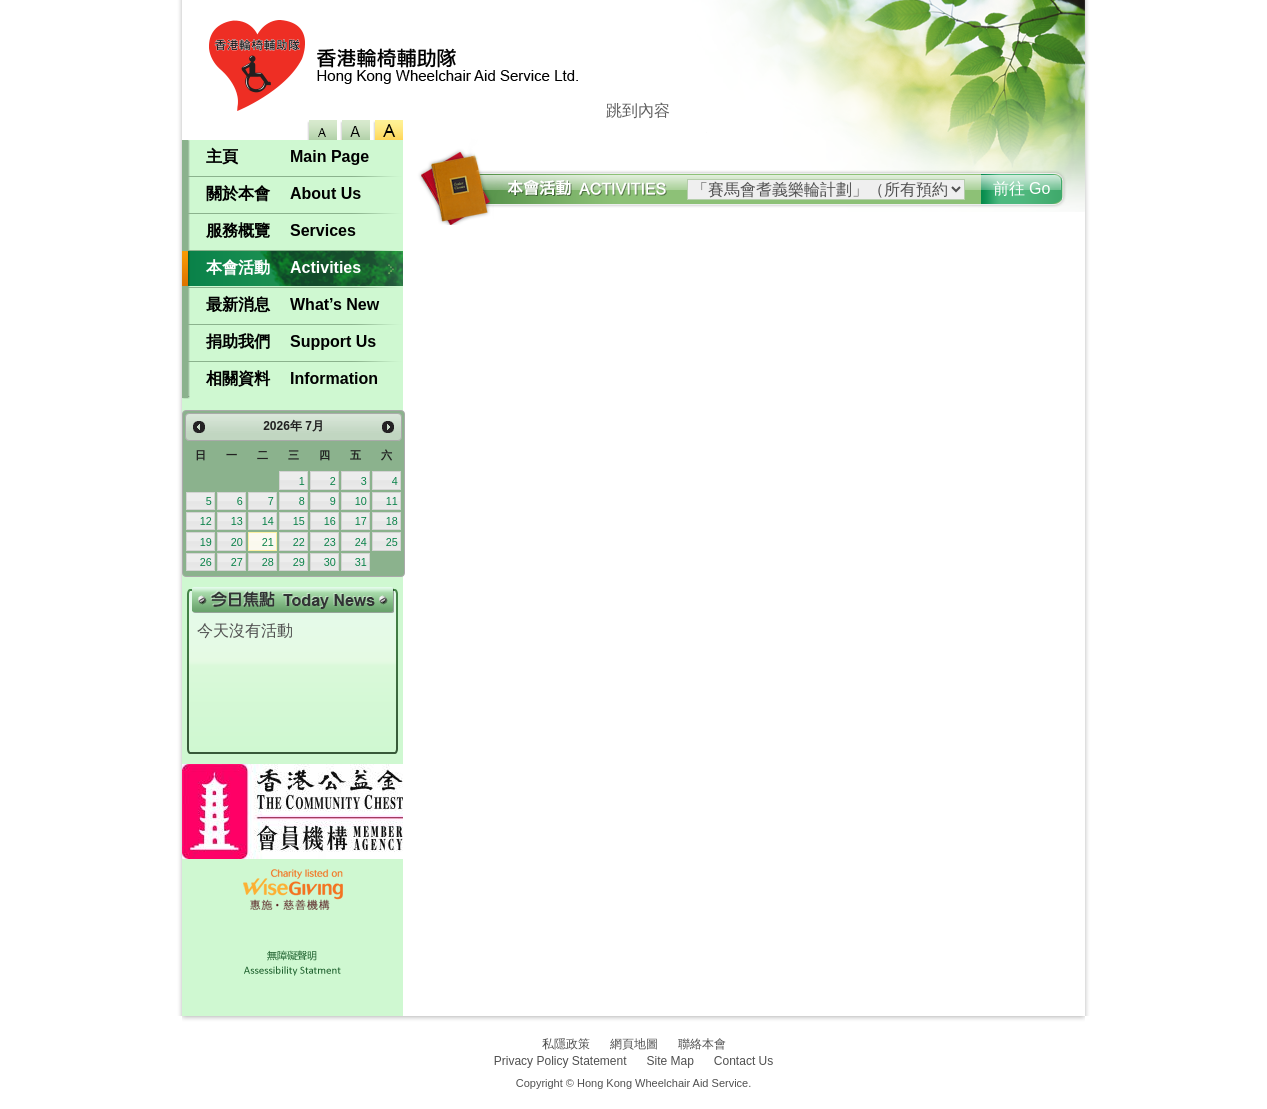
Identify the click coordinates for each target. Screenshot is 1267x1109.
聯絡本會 (702, 1044)
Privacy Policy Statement (560, 1061)
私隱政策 (566, 1044)
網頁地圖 (634, 1044)
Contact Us (743, 1061)
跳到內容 (638, 110)
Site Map (670, 1061)
